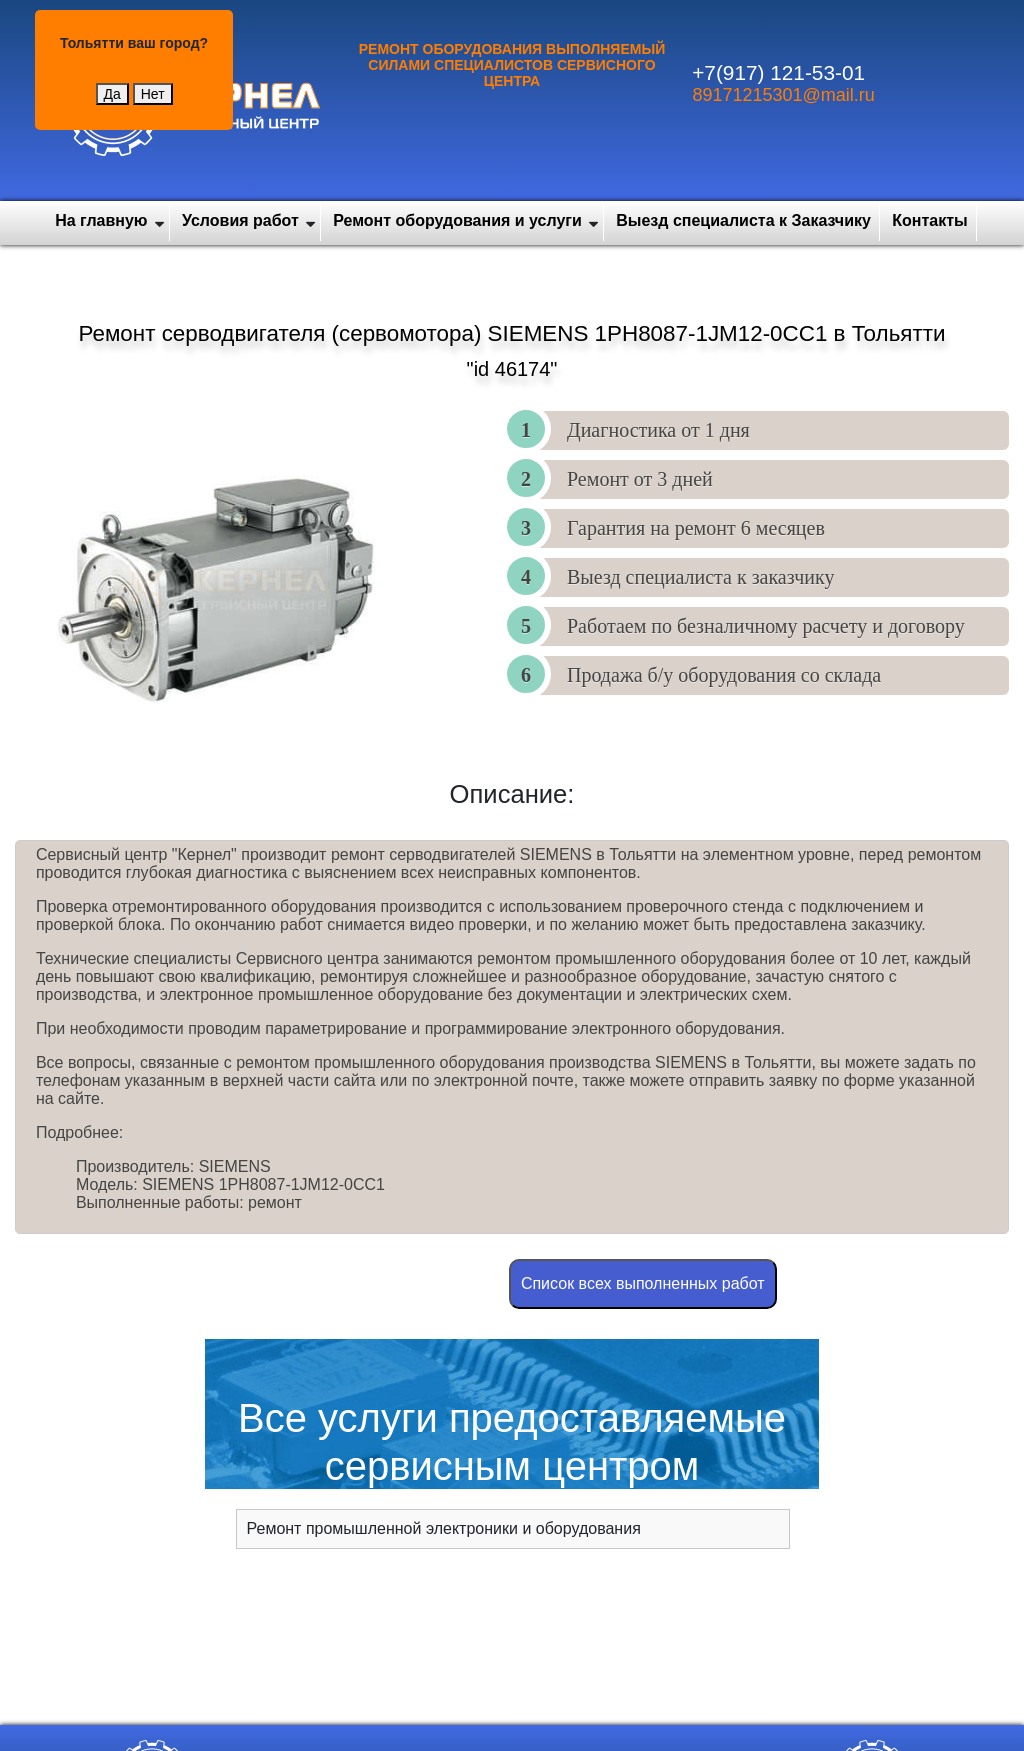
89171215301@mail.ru (783, 95)
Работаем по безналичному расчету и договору (766, 626)
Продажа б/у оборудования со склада (724, 675)
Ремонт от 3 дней (640, 479)
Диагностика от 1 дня (658, 430)
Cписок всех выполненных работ (643, 1283)
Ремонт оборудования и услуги (457, 220)
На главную (101, 220)
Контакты (929, 220)
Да (112, 94)
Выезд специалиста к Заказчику (743, 220)
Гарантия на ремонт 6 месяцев (696, 528)
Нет (153, 94)
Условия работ (240, 220)
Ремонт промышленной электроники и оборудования (444, 1528)
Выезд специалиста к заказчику (700, 577)
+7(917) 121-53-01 (778, 72)
